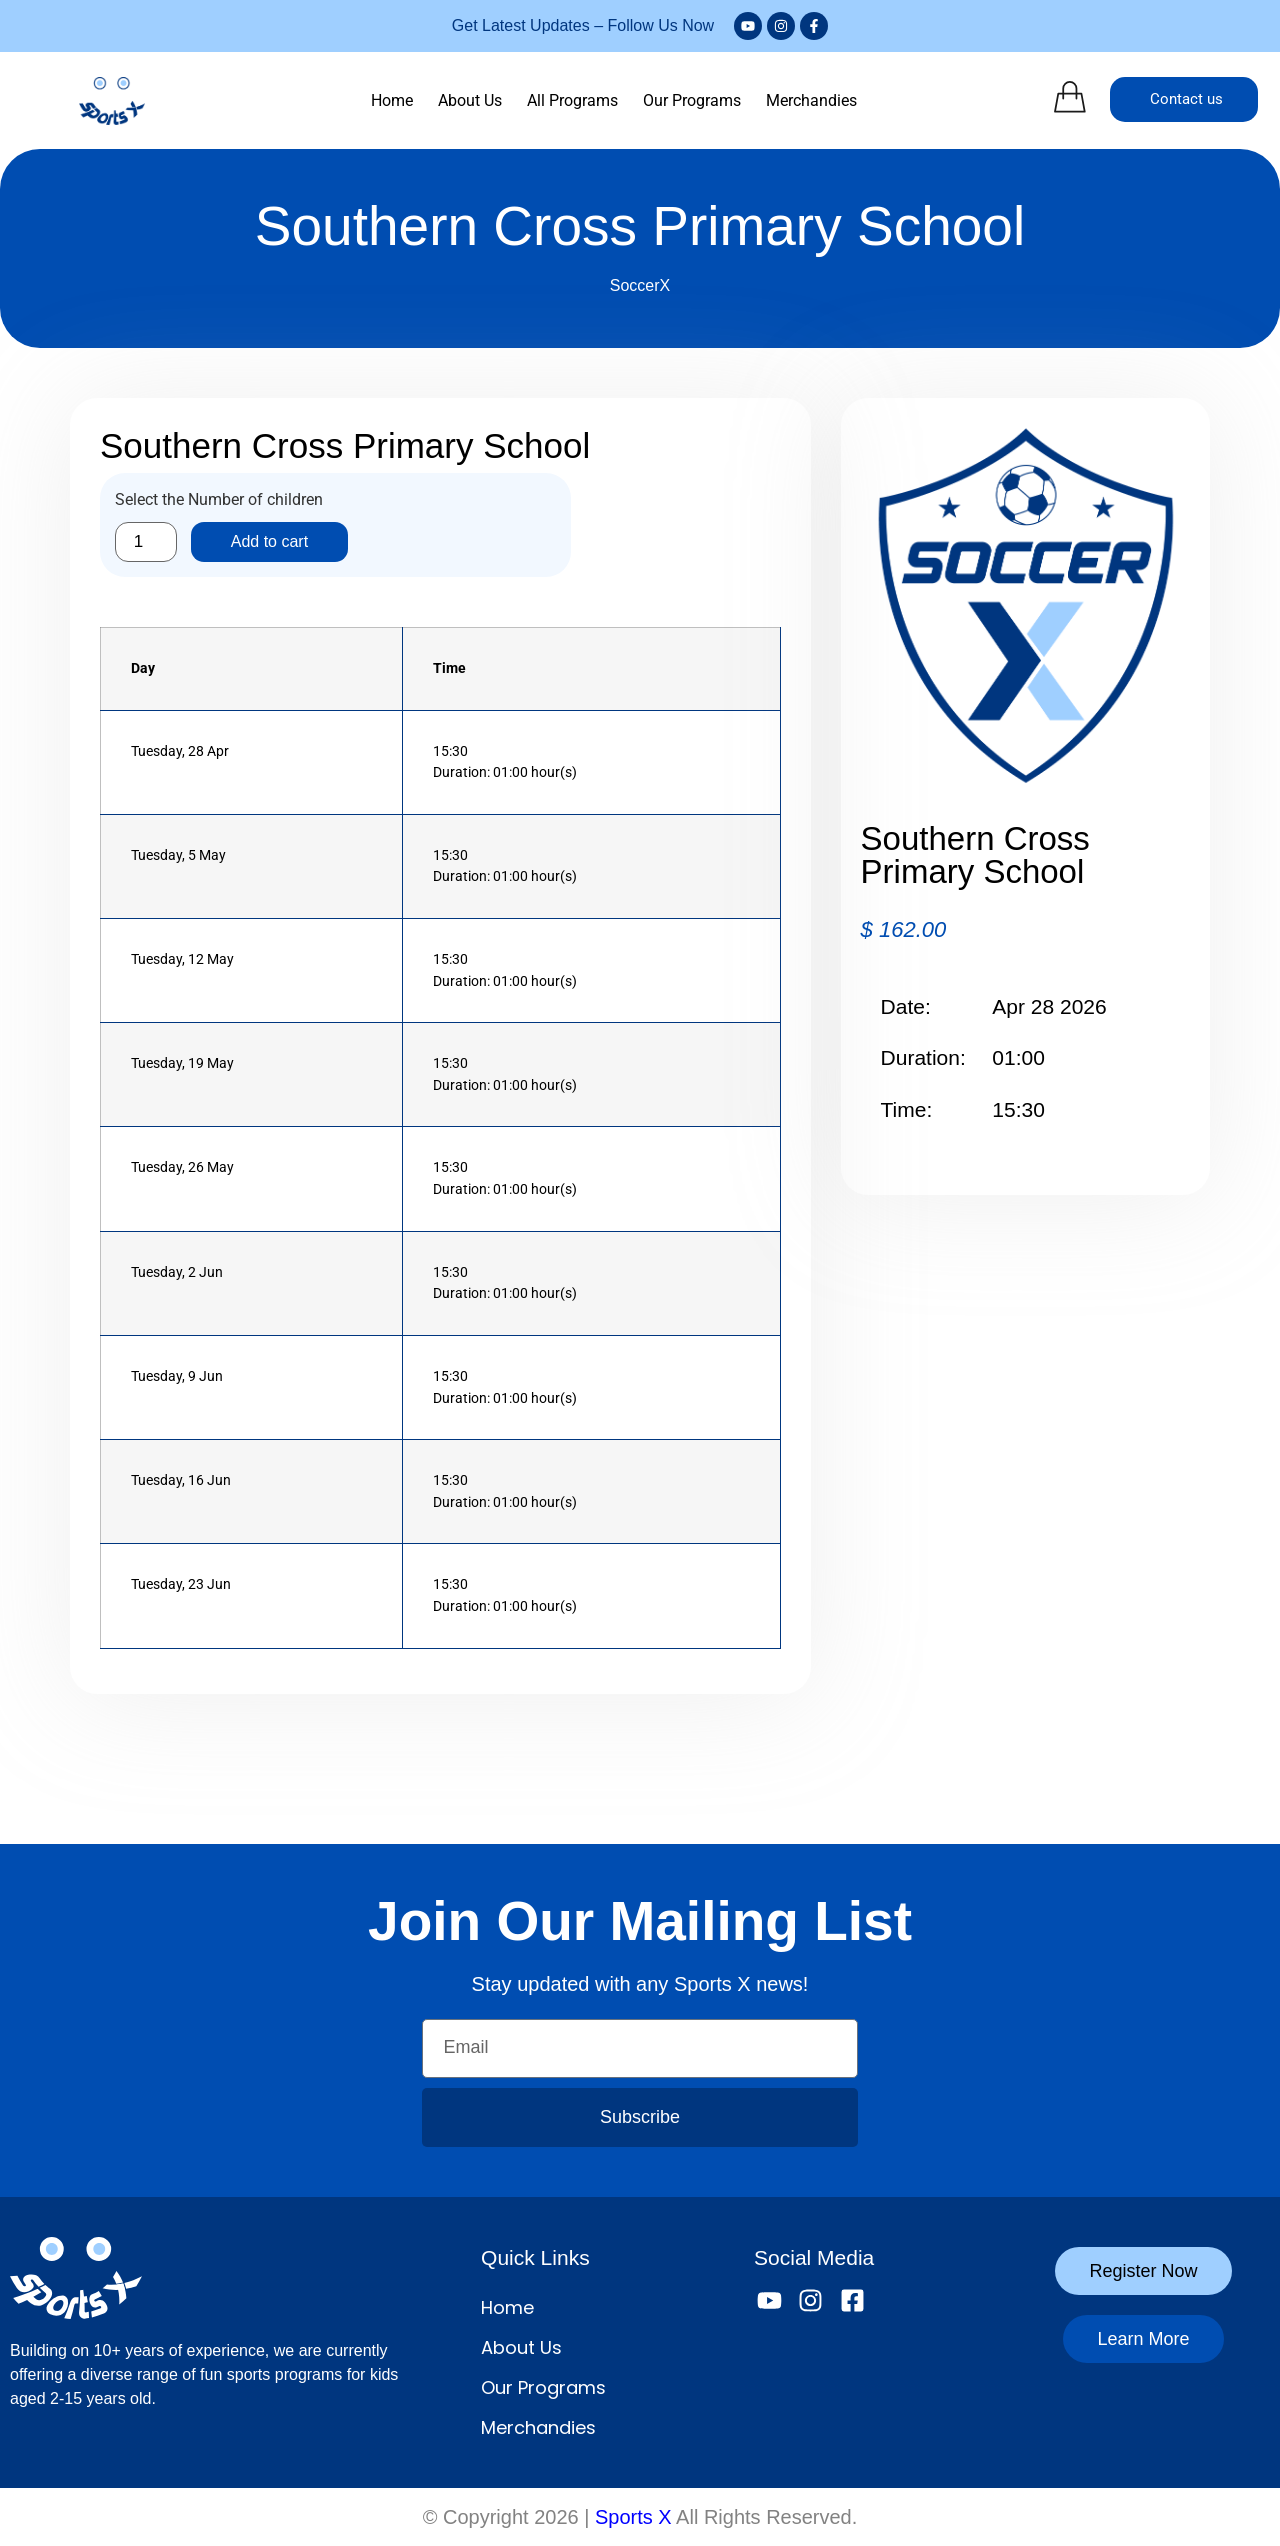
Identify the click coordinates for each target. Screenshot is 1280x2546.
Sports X (633, 2517)
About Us (470, 100)
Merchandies (811, 100)
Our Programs (692, 100)
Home (392, 100)
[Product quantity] (146, 542)
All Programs (572, 100)
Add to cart (269, 541)
